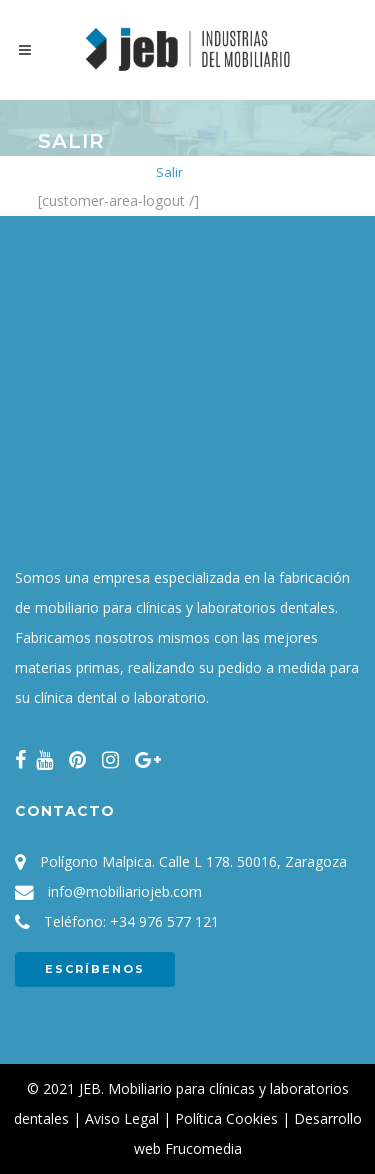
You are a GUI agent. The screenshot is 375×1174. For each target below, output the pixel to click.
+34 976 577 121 (164, 921)
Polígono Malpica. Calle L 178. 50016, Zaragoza (193, 861)
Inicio (53, 172)
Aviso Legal (122, 1118)
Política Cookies (226, 1118)
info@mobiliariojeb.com (125, 891)
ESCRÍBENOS (95, 969)
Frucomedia (203, 1148)
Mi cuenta (112, 172)
